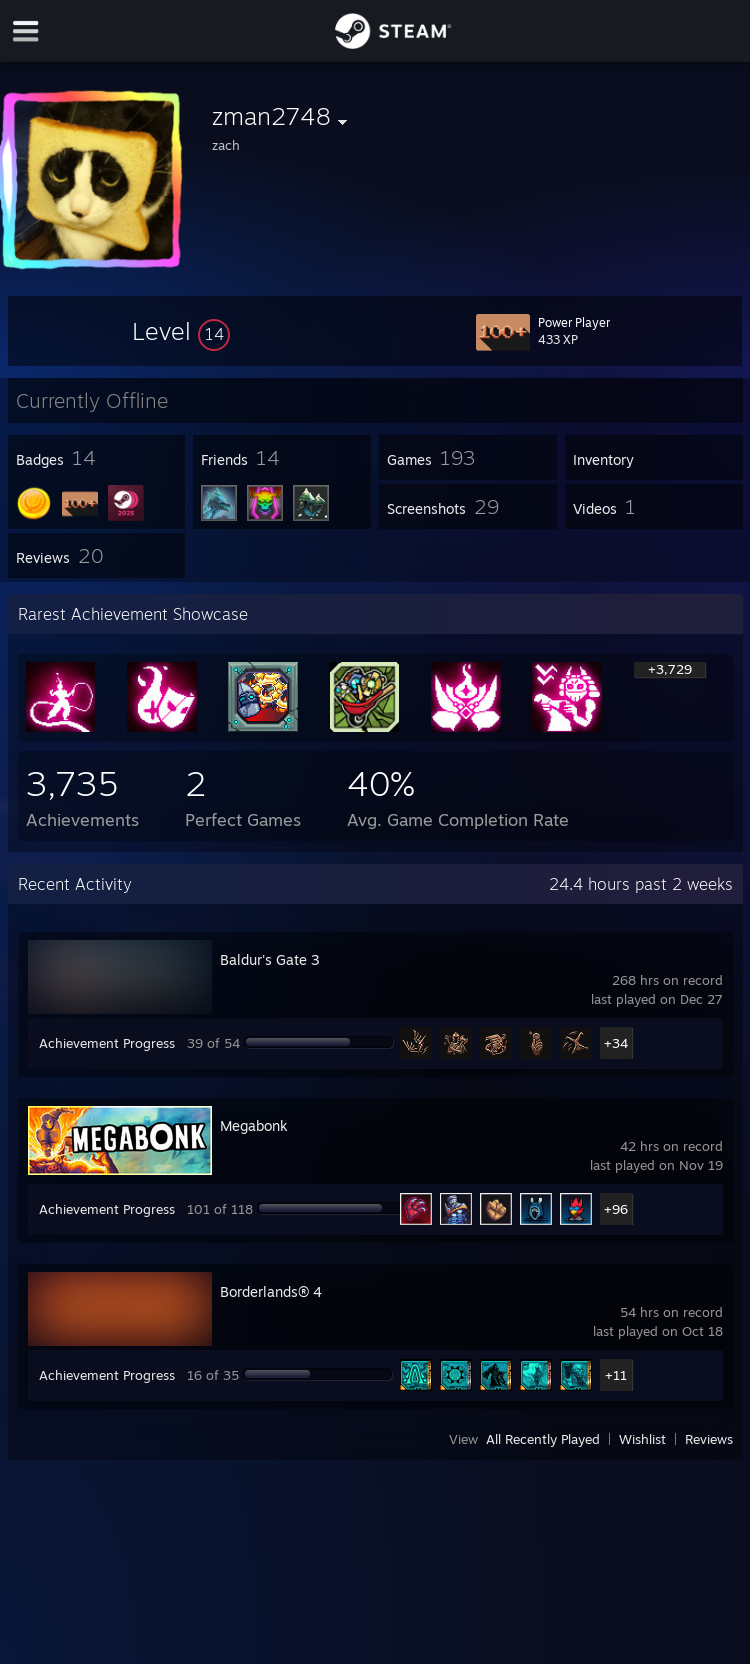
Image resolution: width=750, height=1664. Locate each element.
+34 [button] (616, 1043)
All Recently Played (543, 1439)
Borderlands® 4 (271, 1291)
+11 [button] (616, 1375)
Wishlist (642, 1439)
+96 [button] (616, 1209)
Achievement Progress (107, 1043)
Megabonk (254, 1125)
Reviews (709, 1439)
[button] (181, 331)
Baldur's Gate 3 (270, 959)
